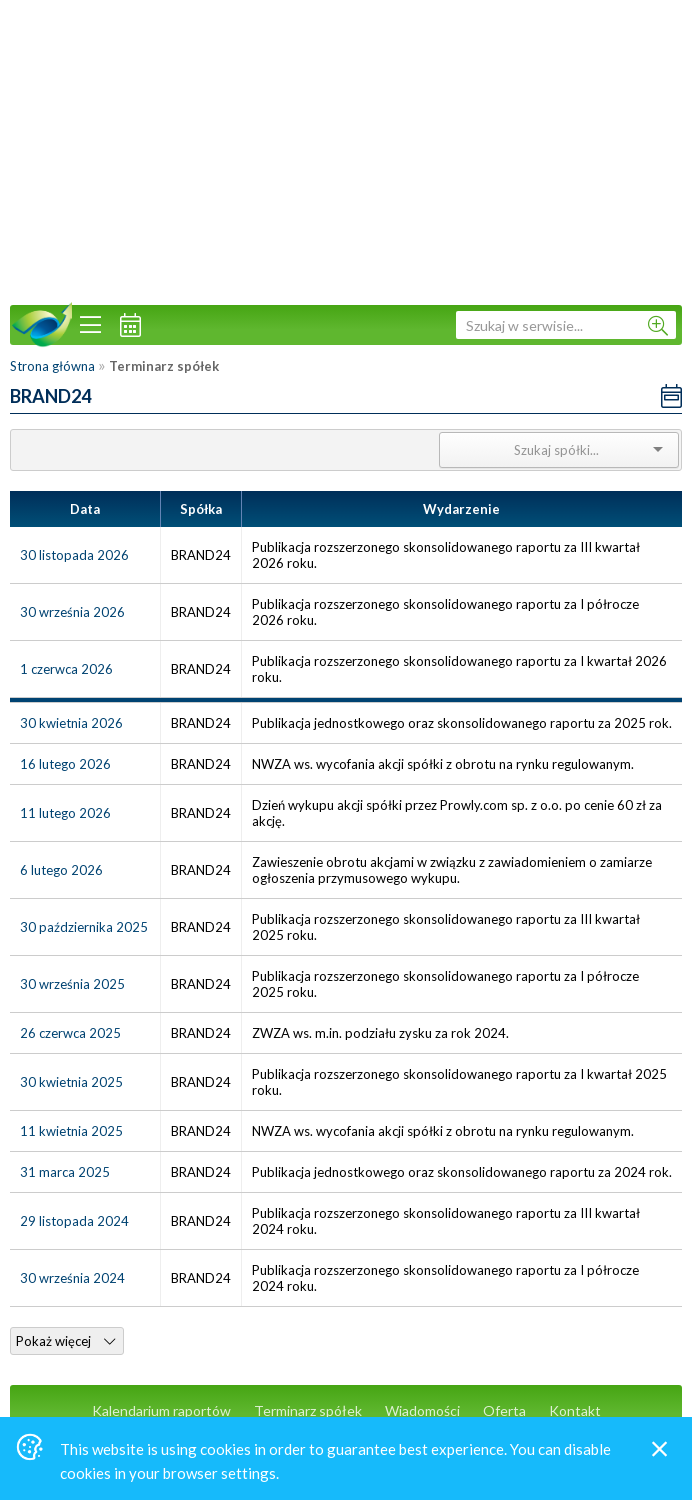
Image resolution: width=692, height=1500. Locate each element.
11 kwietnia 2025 (71, 1131)
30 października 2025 (84, 927)
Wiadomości (422, 1410)
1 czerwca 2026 (66, 669)
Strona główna (52, 366)
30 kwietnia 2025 (71, 1082)
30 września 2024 (72, 1278)
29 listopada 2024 (74, 1221)
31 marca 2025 (65, 1172)
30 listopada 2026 (74, 555)
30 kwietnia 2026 (71, 723)
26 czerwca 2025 (70, 1033)
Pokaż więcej (65, 1341)
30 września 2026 (72, 612)
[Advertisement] (346, 150)
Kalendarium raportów (161, 1410)
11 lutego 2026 (65, 813)
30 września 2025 (72, 984)
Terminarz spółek (308, 1410)
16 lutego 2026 (65, 764)
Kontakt (575, 1410)
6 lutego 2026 (61, 870)
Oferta (504, 1410)
